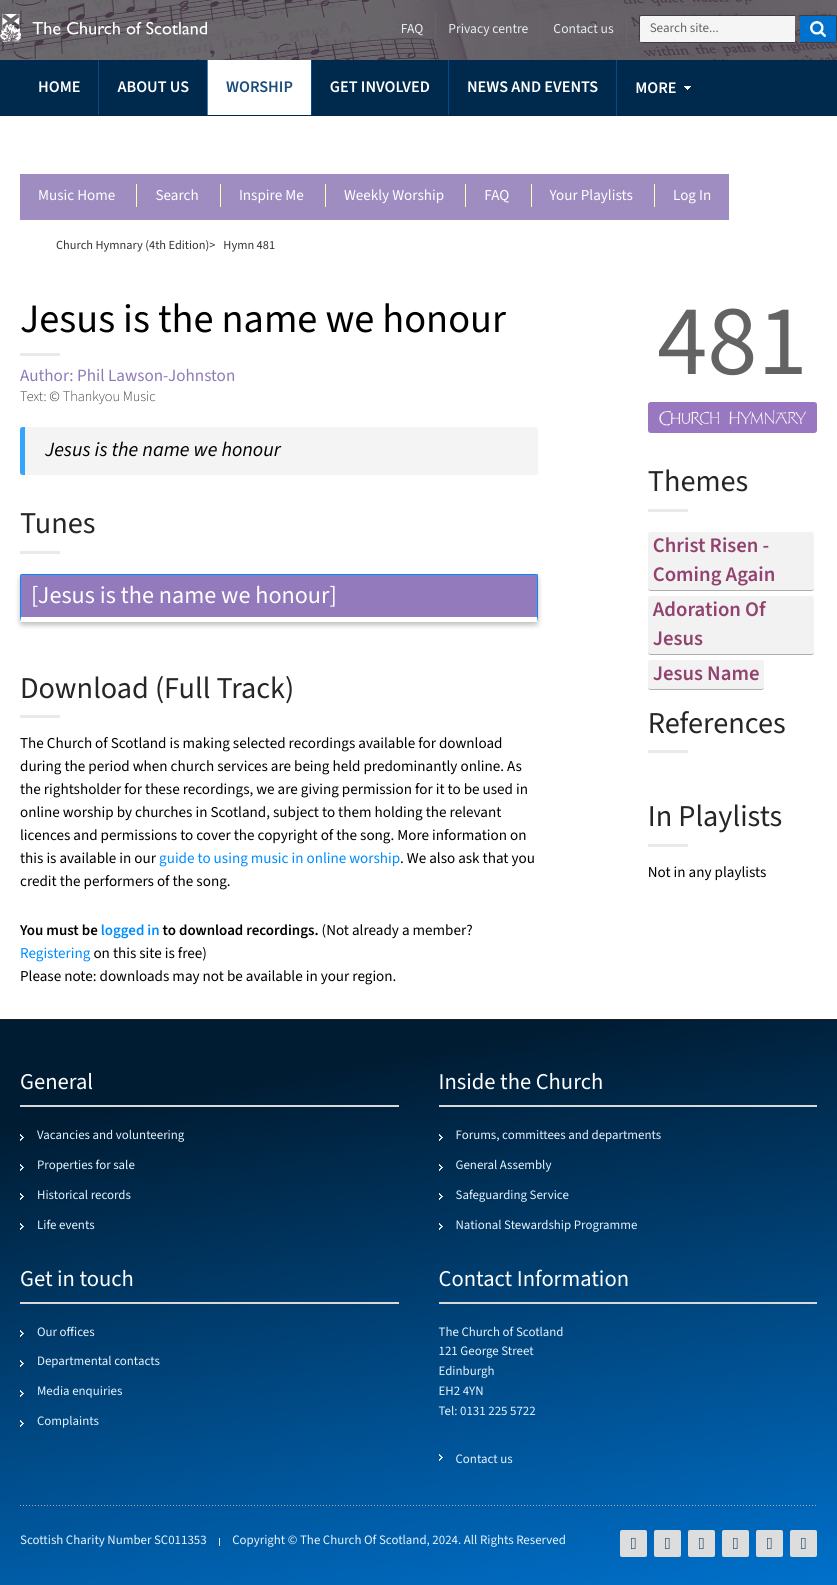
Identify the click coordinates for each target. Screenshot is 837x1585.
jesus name (706, 674)
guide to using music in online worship (279, 859)
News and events (532, 87)
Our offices (66, 1333)
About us (153, 87)
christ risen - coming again (714, 561)
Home (59, 87)
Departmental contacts (98, 1362)
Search (176, 196)
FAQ (496, 196)
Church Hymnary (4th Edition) (132, 245)
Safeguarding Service (512, 1196)
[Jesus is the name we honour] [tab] (279, 595)
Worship (259, 87)
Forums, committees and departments (559, 1136)
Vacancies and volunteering (110, 1136)
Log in (692, 196)
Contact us (583, 29)
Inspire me (271, 196)
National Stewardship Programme (547, 1226)
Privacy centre (488, 29)
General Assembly (504, 1166)
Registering (55, 954)
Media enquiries (79, 1392)
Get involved (380, 87)
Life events (66, 1226)
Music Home (76, 196)
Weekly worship (394, 196)
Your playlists (591, 196)
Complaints (68, 1422)
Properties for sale (86, 1166)
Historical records (84, 1196)
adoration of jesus (709, 625)
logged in (130, 930)
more (655, 88)
